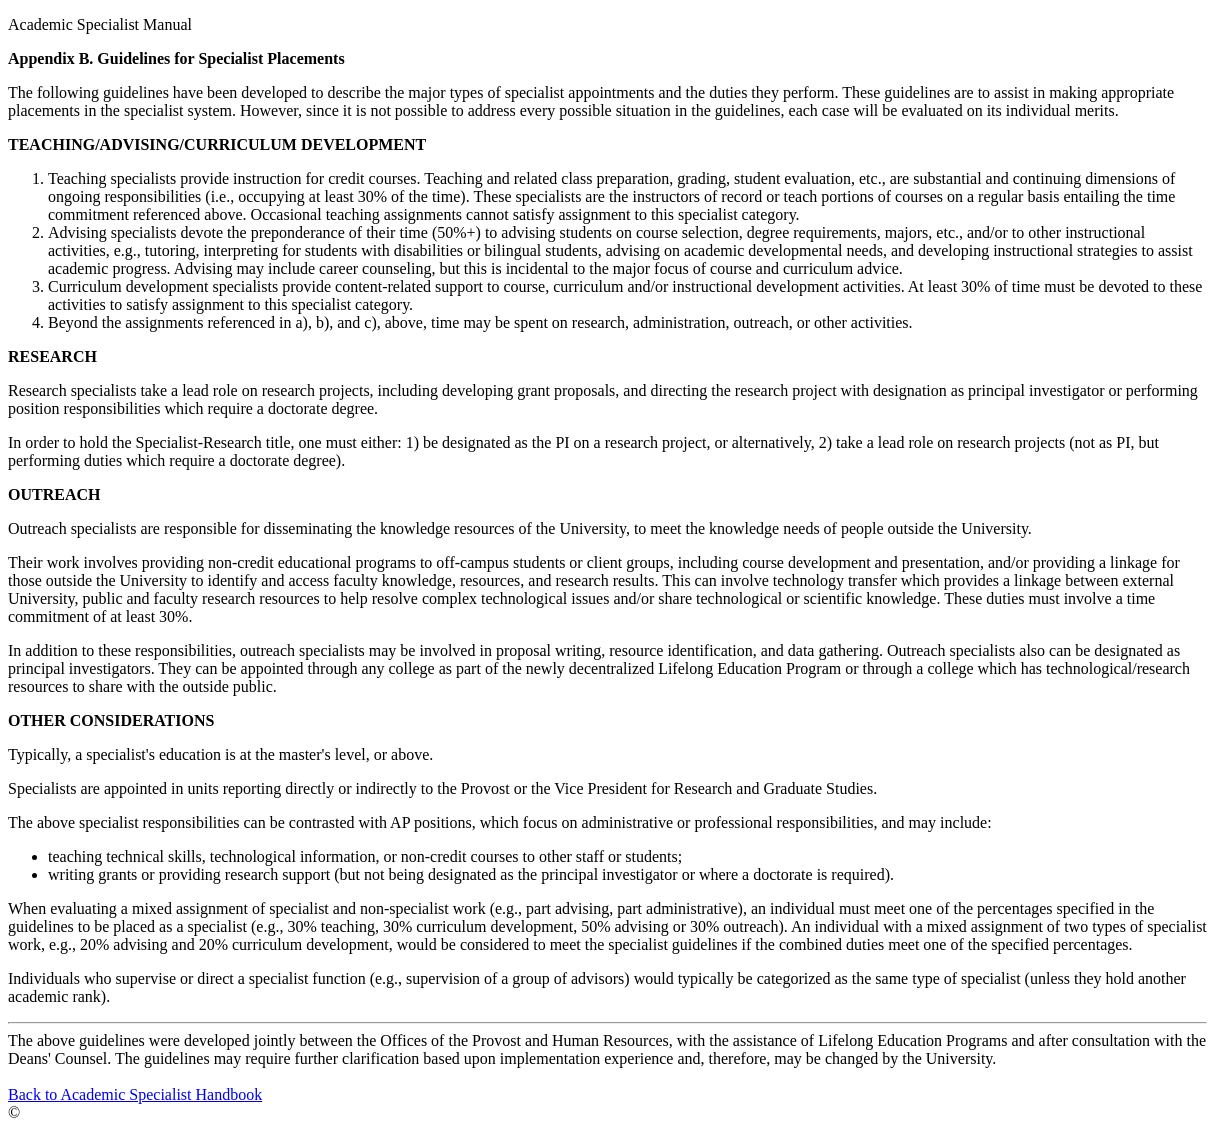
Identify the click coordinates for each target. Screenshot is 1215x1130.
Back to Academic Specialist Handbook (135, 1094)
